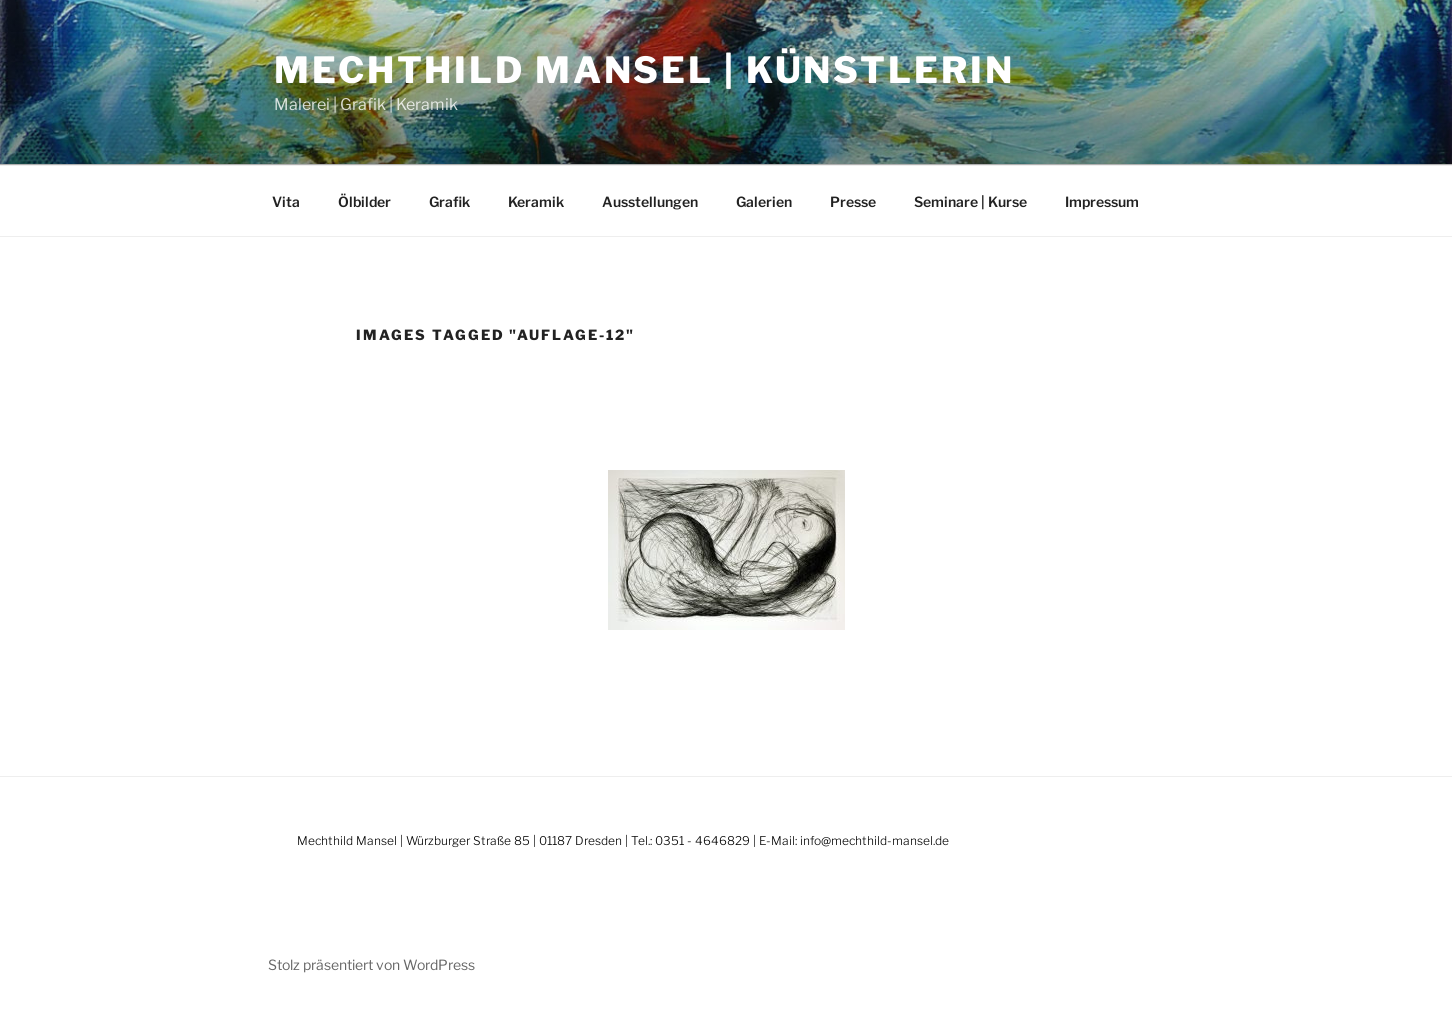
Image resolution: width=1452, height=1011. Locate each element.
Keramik (536, 201)
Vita (286, 201)
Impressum (1102, 201)
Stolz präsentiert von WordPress (371, 964)
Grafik (449, 201)
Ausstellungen (650, 201)
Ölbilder (364, 201)
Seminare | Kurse (970, 201)
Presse (853, 201)
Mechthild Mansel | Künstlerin (644, 70)
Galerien (764, 201)
